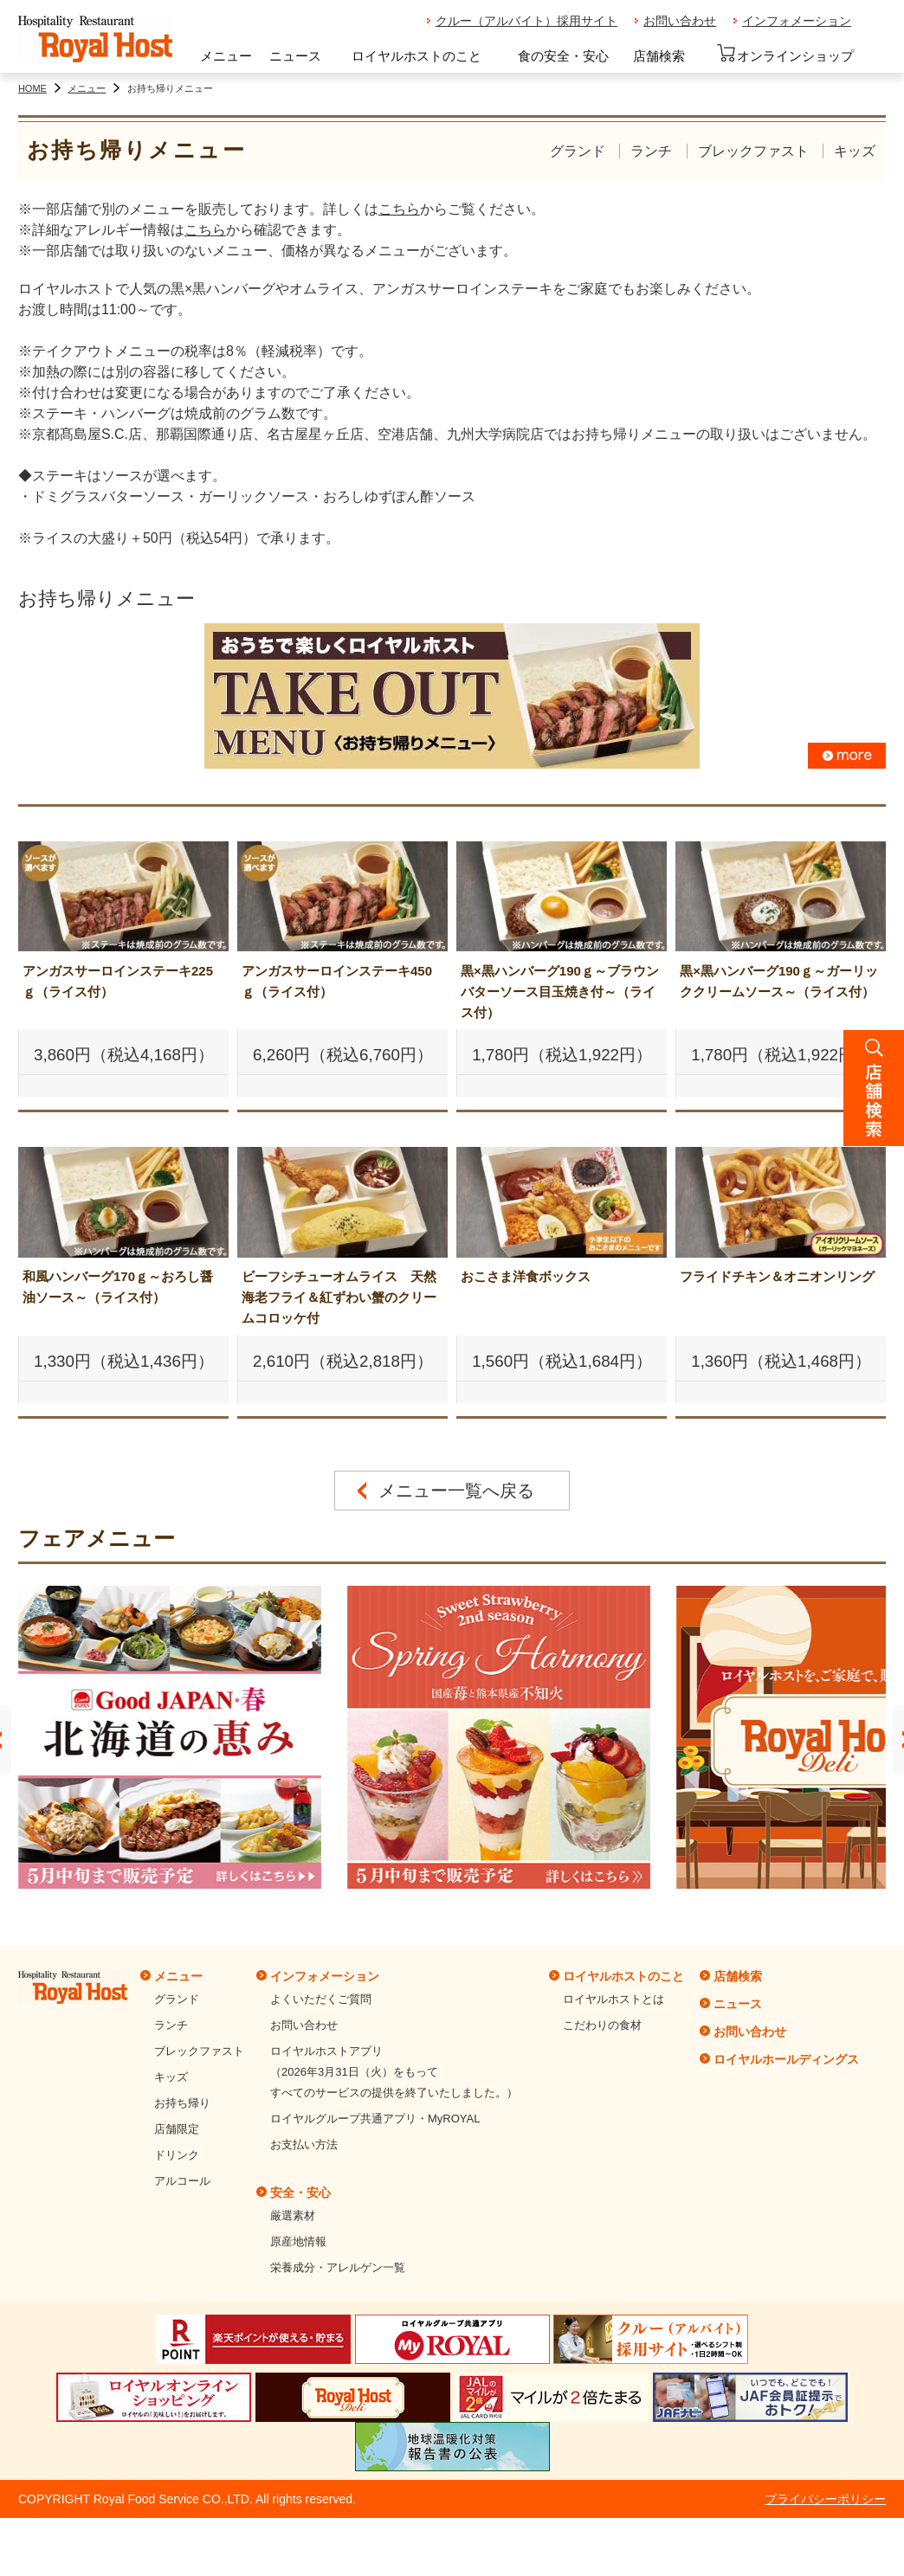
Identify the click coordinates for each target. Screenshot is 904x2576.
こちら (399, 209)
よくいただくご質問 (320, 1999)
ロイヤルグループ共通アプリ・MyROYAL (375, 2118)
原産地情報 (298, 2241)
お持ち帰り (182, 2102)
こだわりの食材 (602, 2025)
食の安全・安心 (563, 55)
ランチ (651, 151)
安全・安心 (300, 2192)
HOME (32, 88)
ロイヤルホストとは (613, 1999)
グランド (577, 151)
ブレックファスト (753, 151)
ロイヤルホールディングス (786, 2059)
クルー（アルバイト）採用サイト (526, 21)
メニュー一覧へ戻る (456, 1490)
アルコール (182, 2180)
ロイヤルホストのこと (416, 55)
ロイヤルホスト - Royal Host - (95, 40)
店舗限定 (176, 2128)
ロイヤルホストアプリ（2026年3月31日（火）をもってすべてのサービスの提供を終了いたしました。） (394, 2072)
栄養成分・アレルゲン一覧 (337, 2267)
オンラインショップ (785, 53)
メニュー (226, 55)
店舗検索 (659, 55)
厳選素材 (292, 2215)
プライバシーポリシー (825, 2499)
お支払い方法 (304, 2144)
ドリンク (176, 2154)
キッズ (854, 151)
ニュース (295, 55)
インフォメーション (796, 21)
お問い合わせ (679, 21)
